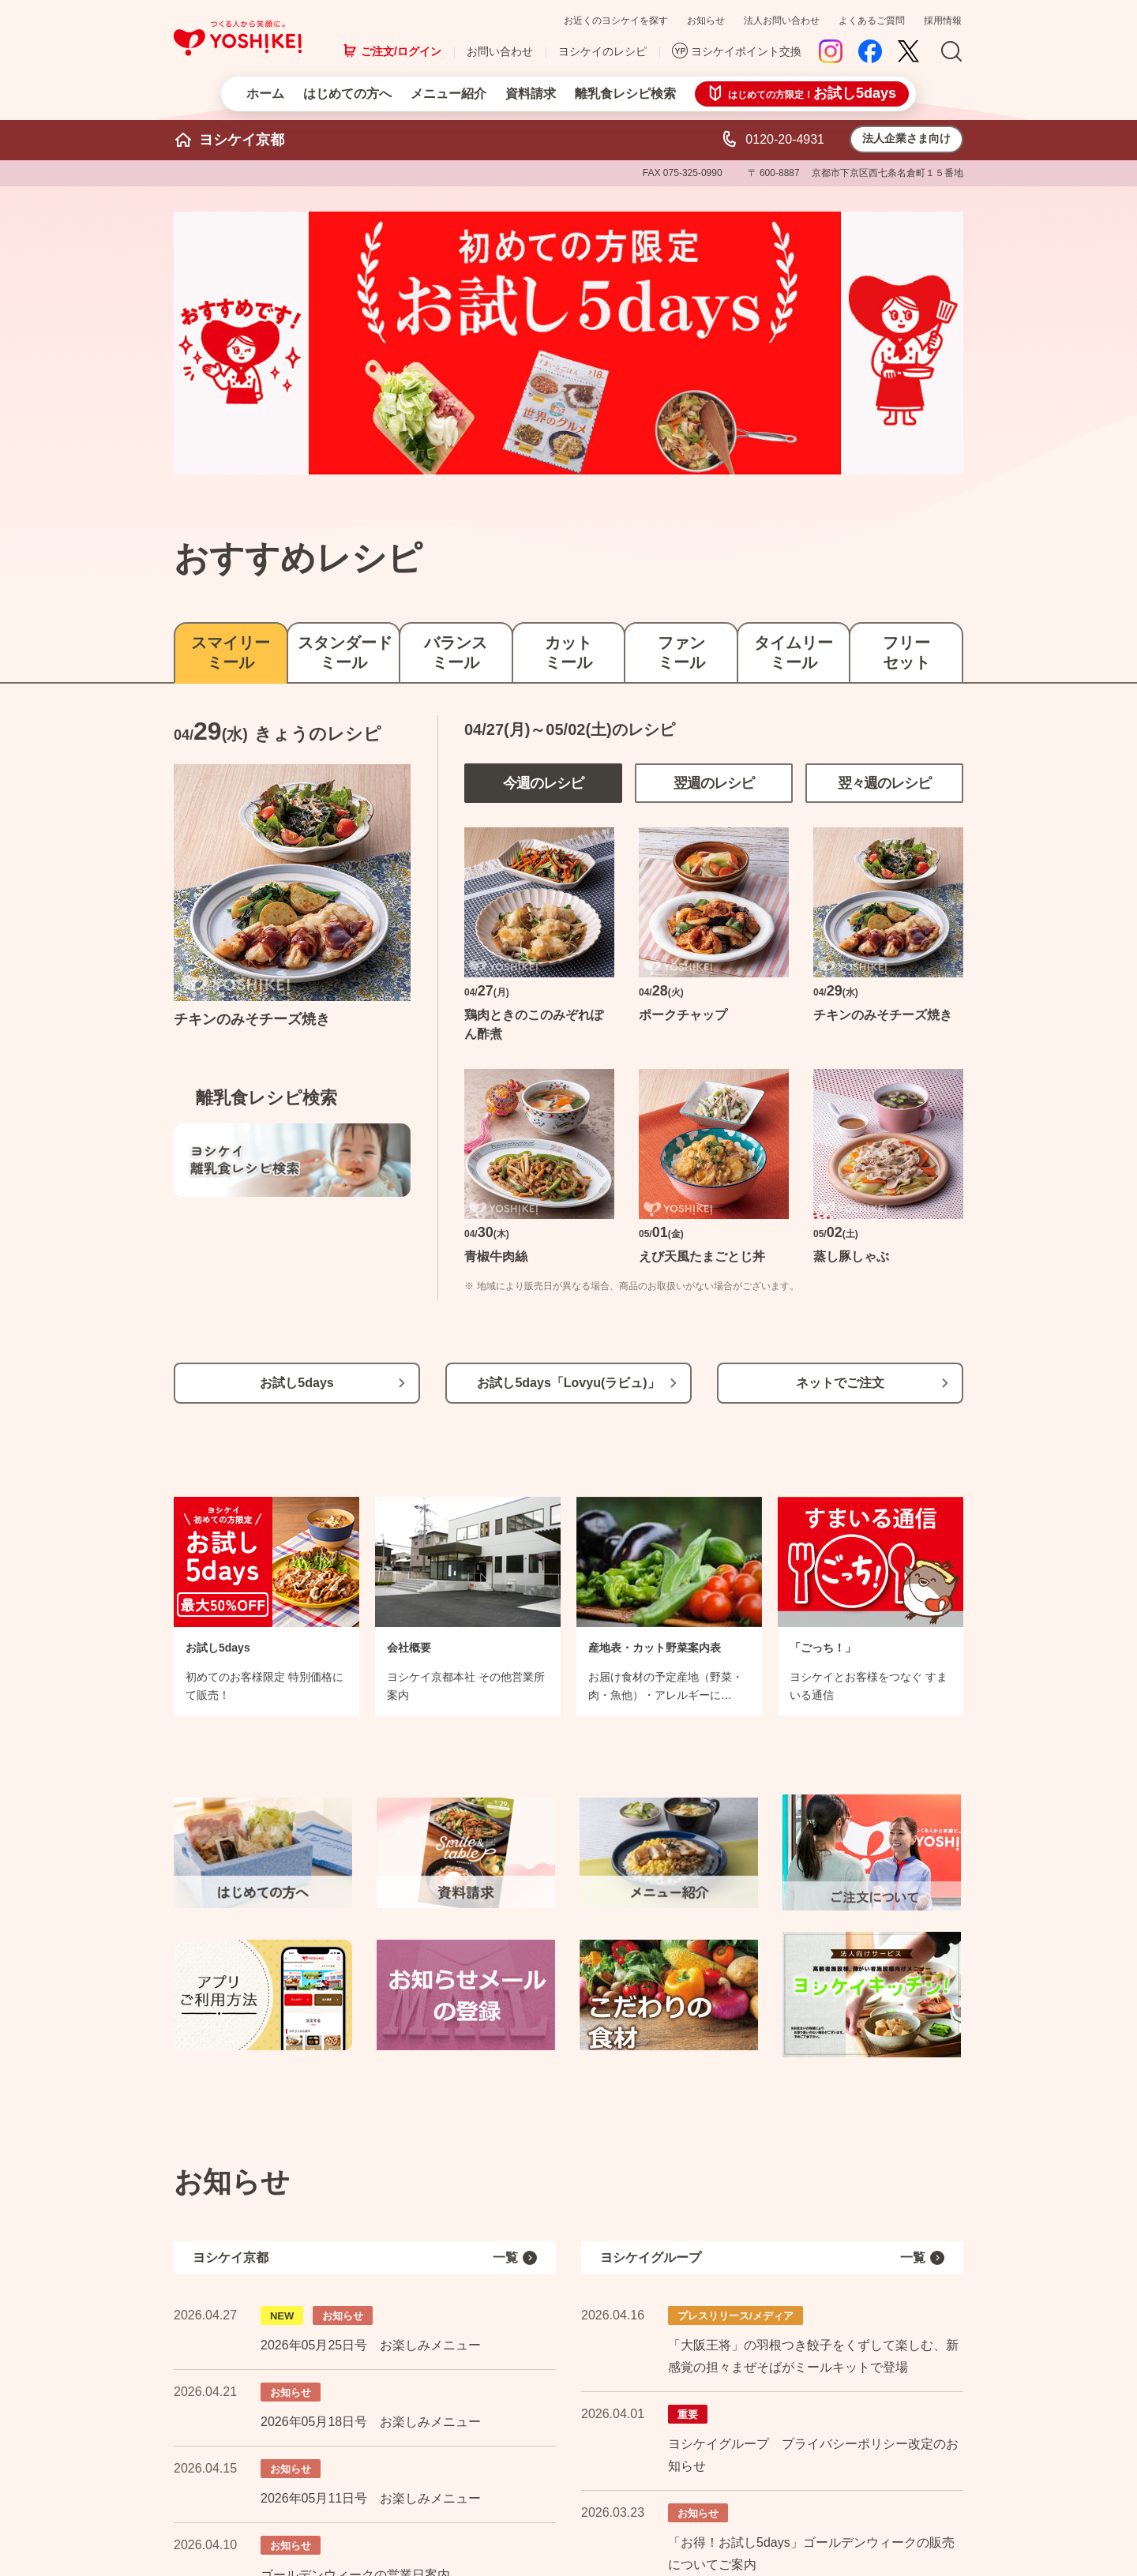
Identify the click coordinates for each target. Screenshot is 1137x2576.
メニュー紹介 (448, 93)
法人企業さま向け (906, 138)
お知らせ (706, 20)
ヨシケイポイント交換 (746, 51)
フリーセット (906, 652)
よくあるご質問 (872, 20)
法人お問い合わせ (782, 20)
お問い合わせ (500, 51)
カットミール (568, 652)
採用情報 (943, 20)
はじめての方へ (347, 93)
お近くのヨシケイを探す (616, 20)
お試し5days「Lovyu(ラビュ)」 (568, 1382)
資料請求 (530, 93)
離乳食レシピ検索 (625, 93)
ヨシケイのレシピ (602, 51)
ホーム (265, 93)
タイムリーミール (793, 652)
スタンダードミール (344, 652)
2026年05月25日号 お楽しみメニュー (371, 2345)
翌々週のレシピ (885, 783)
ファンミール (681, 652)
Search (951, 52)
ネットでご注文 (840, 1382)
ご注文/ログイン (401, 51)
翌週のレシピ (714, 783)
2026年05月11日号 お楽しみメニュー (371, 2498)
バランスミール (455, 652)
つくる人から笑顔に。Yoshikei (238, 38)
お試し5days (296, 1382)
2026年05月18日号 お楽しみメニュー (371, 2421)
